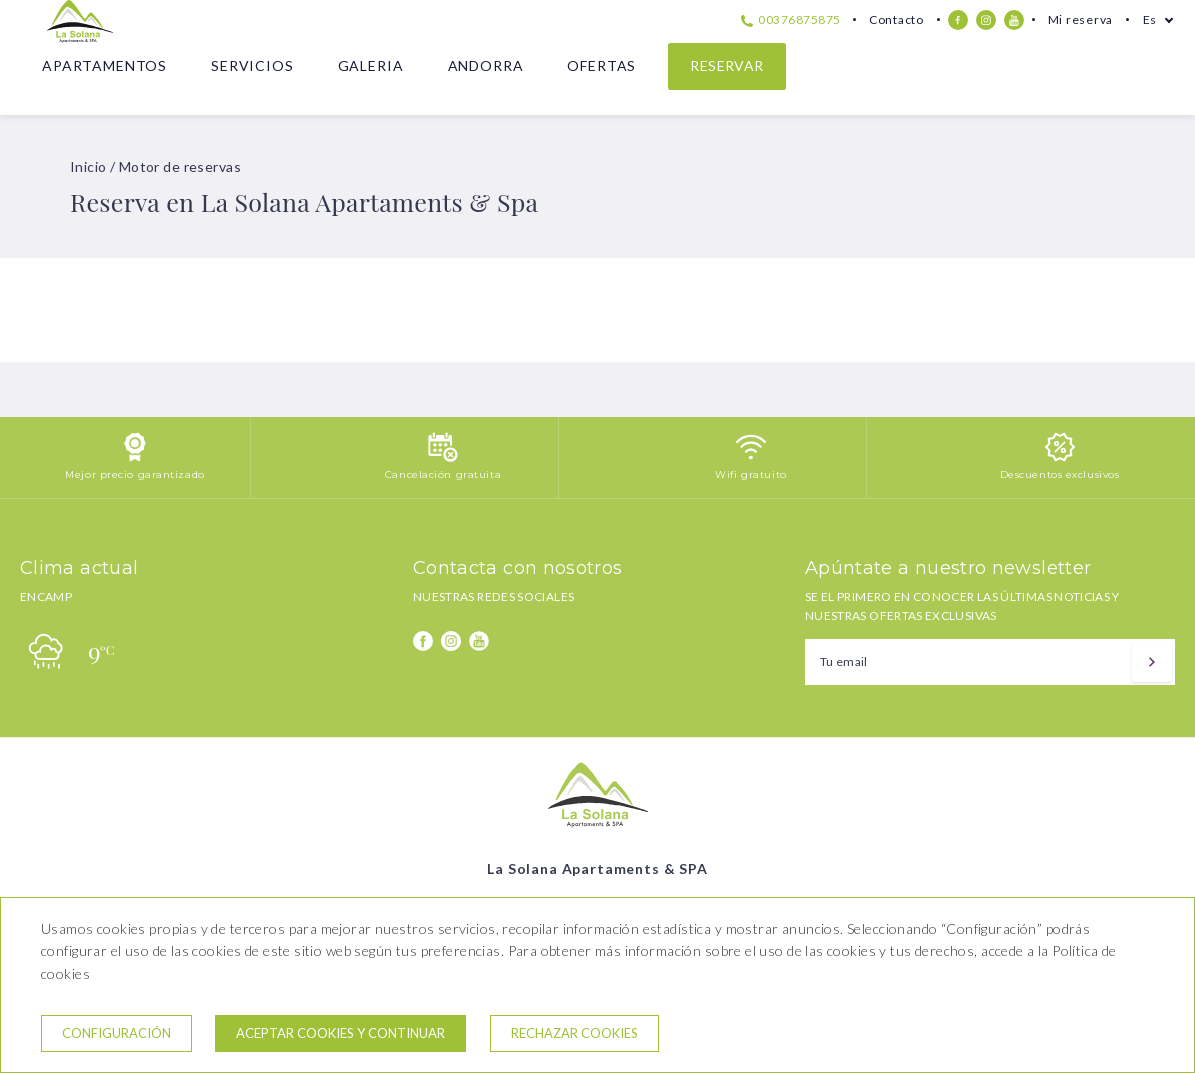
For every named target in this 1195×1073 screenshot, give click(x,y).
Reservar (726, 65)
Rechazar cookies (574, 1033)
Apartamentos (104, 65)
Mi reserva (1080, 19)
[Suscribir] (1152, 662)
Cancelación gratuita (443, 474)
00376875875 (791, 19)
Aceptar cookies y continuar (340, 1033)
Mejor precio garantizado (134, 474)
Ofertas (601, 65)
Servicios (252, 65)
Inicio (88, 166)
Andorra (486, 65)
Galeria (371, 65)
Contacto (896, 19)
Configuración (116, 1033)
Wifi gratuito (750, 474)
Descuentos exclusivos (1060, 474)
